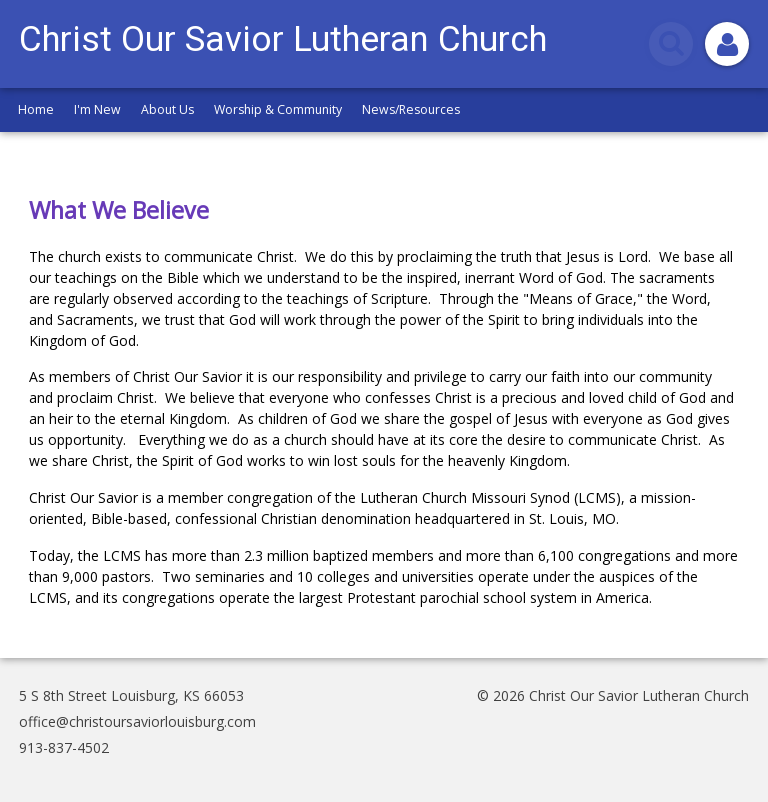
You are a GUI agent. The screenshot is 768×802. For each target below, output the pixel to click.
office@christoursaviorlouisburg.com (137, 721)
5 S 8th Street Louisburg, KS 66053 (131, 695)
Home (36, 109)
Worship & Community (278, 109)
